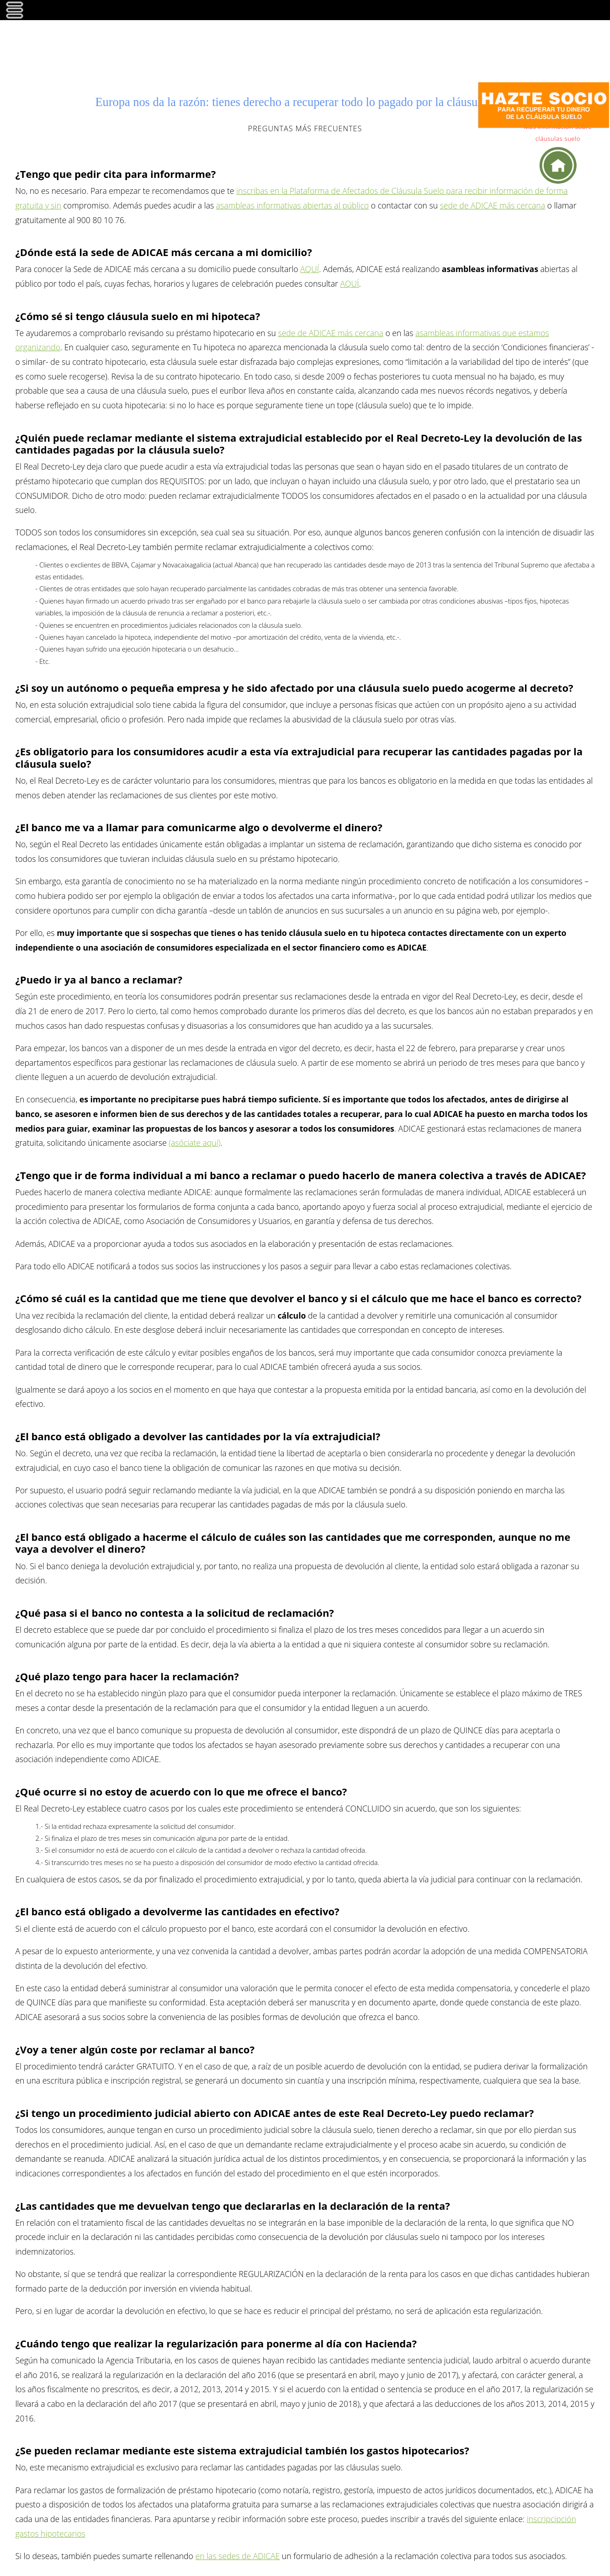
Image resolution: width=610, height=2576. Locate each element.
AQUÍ (309, 268)
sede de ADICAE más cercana (492, 205)
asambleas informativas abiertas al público (292, 205)
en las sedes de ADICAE (237, 2555)
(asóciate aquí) (194, 1142)
